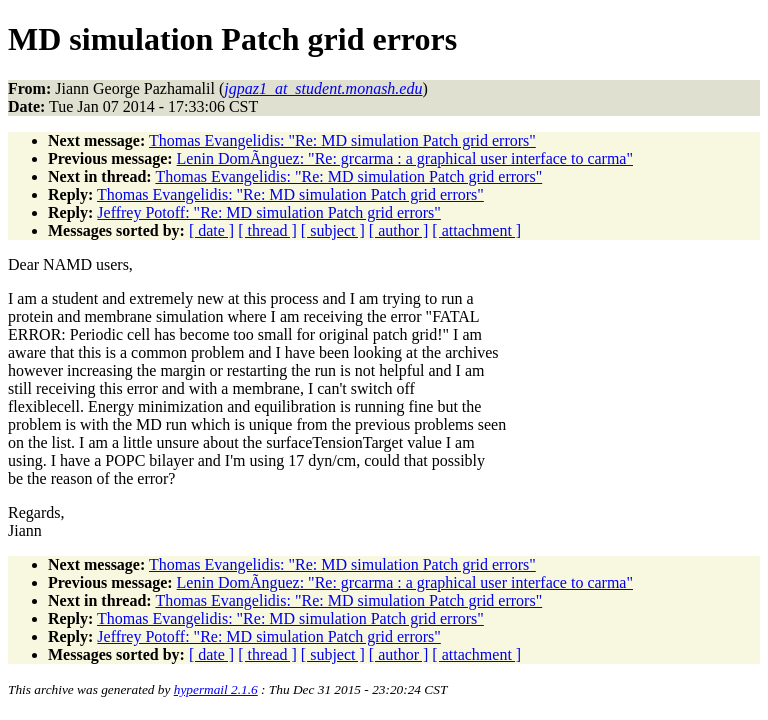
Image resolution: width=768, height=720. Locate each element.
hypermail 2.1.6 (216, 689)
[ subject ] (333, 230)
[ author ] (399, 230)
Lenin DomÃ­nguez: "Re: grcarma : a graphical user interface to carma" (405, 158)
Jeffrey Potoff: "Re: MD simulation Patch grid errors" (269, 212)
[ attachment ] (476, 230)
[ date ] (211, 230)
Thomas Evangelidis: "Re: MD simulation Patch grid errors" (342, 140)
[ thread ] (267, 230)
